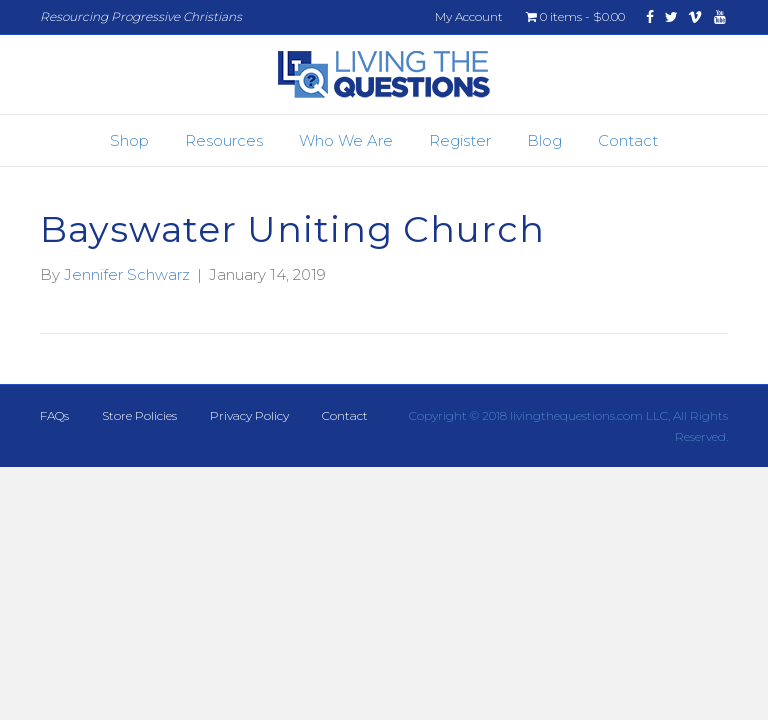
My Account (469, 16)
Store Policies (139, 415)
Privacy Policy (249, 415)
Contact (628, 140)
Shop (129, 140)
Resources (224, 140)
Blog (544, 140)
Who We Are (346, 140)
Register (460, 140)
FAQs (54, 415)
